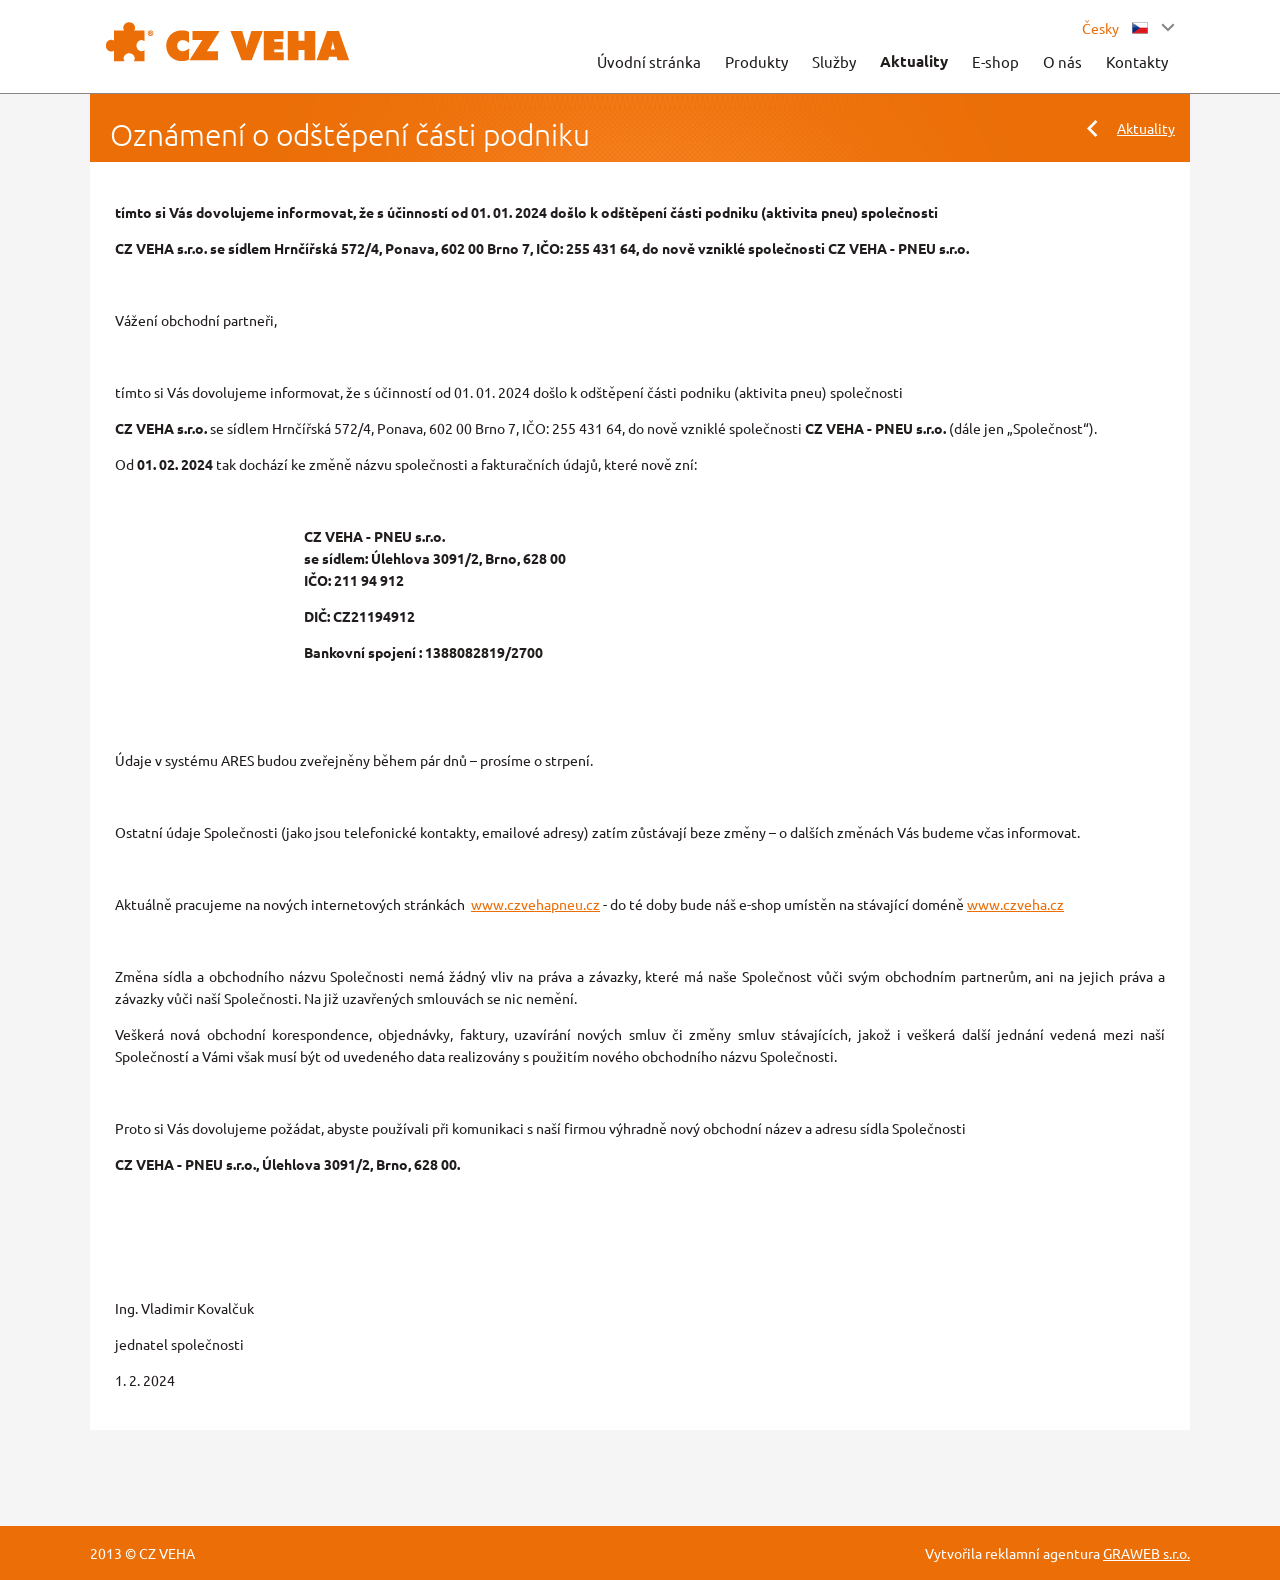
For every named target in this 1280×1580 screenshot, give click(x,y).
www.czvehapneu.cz (535, 904)
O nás (1062, 61)
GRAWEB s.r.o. (1146, 1553)
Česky (1115, 28)
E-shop (995, 61)
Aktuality (914, 61)
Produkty (756, 61)
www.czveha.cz (1015, 904)
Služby (834, 61)
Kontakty (1137, 61)
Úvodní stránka (649, 61)
